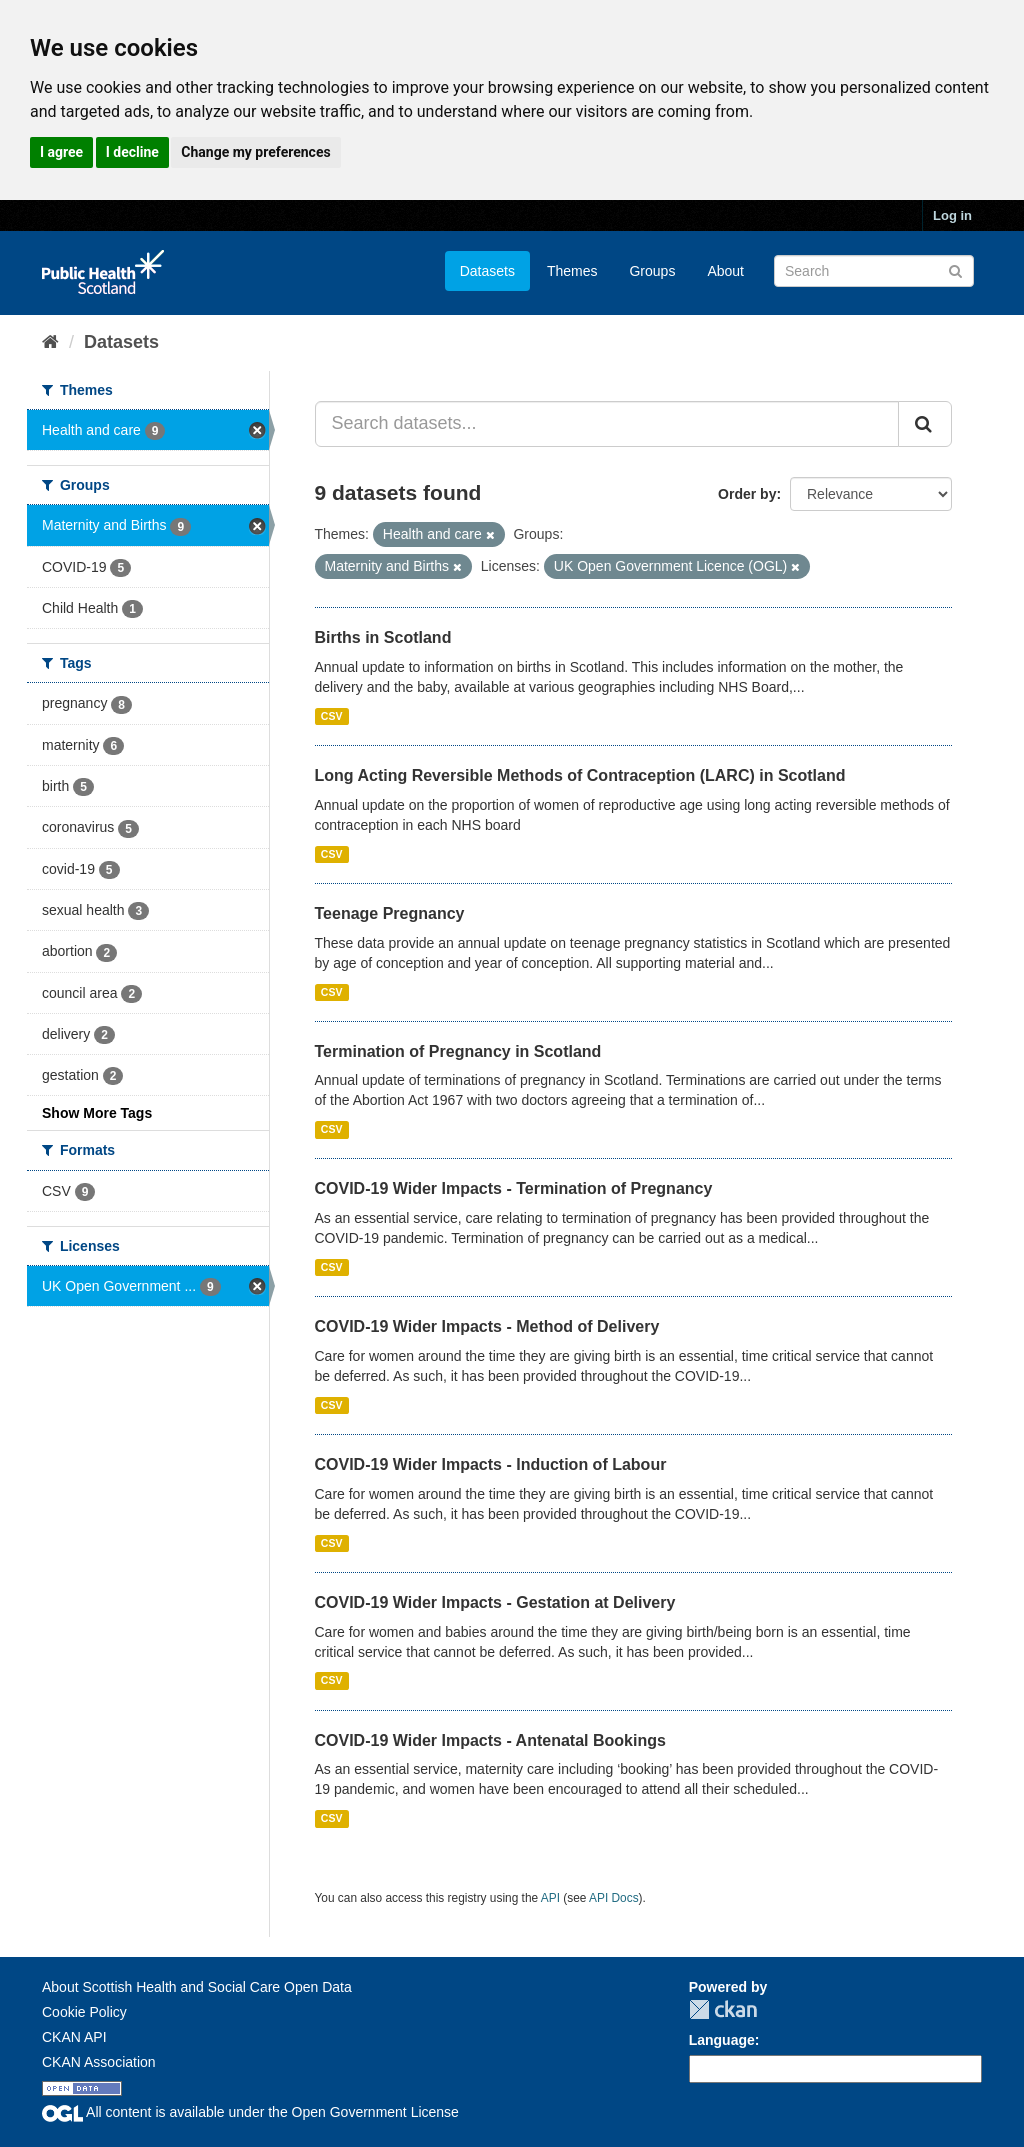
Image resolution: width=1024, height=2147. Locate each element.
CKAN (723, 2009)
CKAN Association (99, 2062)
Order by (747, 494)
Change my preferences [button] (255, 152)
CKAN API (74, 2037)
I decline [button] (132, 152)
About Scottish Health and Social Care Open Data (197, 1987)
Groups (652, 271)
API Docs (614, 1898)
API (550, 1898)
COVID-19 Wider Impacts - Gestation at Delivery (495, 1602)
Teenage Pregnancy (390, 913)
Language (722, 2040)
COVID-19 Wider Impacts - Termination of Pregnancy (514, 1188)
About (725, 271)
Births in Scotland (383, 637)
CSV (332, 716)
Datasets (487, 271)
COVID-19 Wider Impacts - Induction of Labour (491, 1464)
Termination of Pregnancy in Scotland (458, 1051)
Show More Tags (97, 1113)
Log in (952, 215)
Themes (572, 271)
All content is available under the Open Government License (250, 2112)
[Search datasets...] (607, 424)
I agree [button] (61, 152)
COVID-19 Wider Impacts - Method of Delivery (487, 1326)
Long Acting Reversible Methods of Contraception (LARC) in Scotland (580, 775)
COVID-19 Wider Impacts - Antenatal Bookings (490, 1740)
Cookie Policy (84, 2012)
